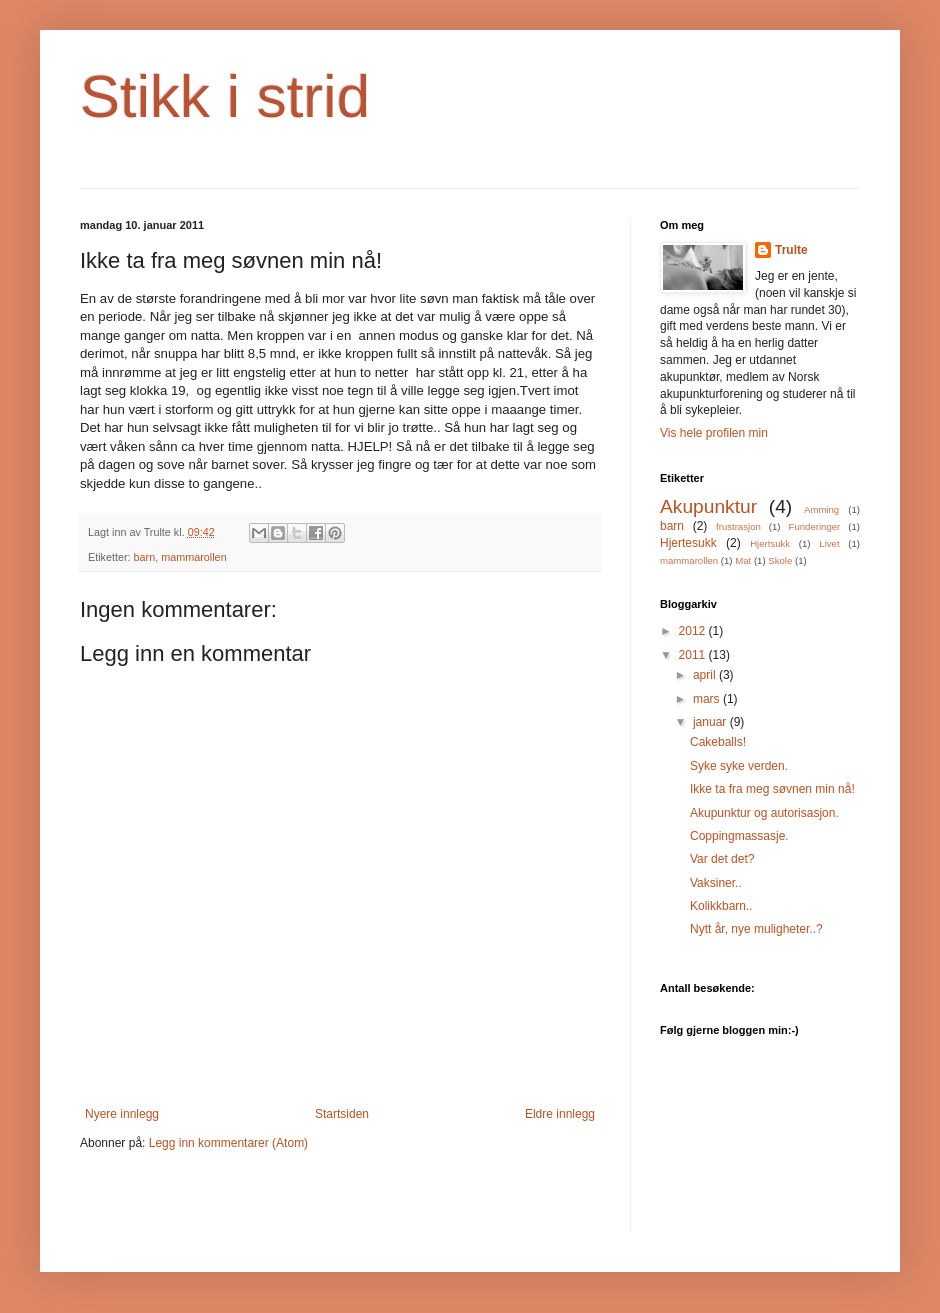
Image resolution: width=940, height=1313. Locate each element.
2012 (694, 631)
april (706, 675)
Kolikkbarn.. (721, 906)
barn (145, 557)
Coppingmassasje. (739, 836)
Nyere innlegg (122, 1114)
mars (708, 699)
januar (711, 722)
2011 (694, 655)
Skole (780, 560)
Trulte (791, 250)
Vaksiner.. (716, 883)
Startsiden (342, 1114)
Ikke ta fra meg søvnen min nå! (772, 789)
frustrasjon (738, 526)
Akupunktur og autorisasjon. (764, 813)
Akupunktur (708, 506)
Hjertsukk (770, 543)
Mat (743, 560)
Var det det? (722, 859)
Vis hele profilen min (714, 433)
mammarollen (193, 557)
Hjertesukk (688, 543)
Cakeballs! (718, 742)
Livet (829, 543)
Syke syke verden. (739, 766)
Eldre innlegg (560, 1114)
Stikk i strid (225, 96)
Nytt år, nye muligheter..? (756, 929)
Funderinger (815, 526)
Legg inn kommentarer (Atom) (228, 1143)
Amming (821, 509)
